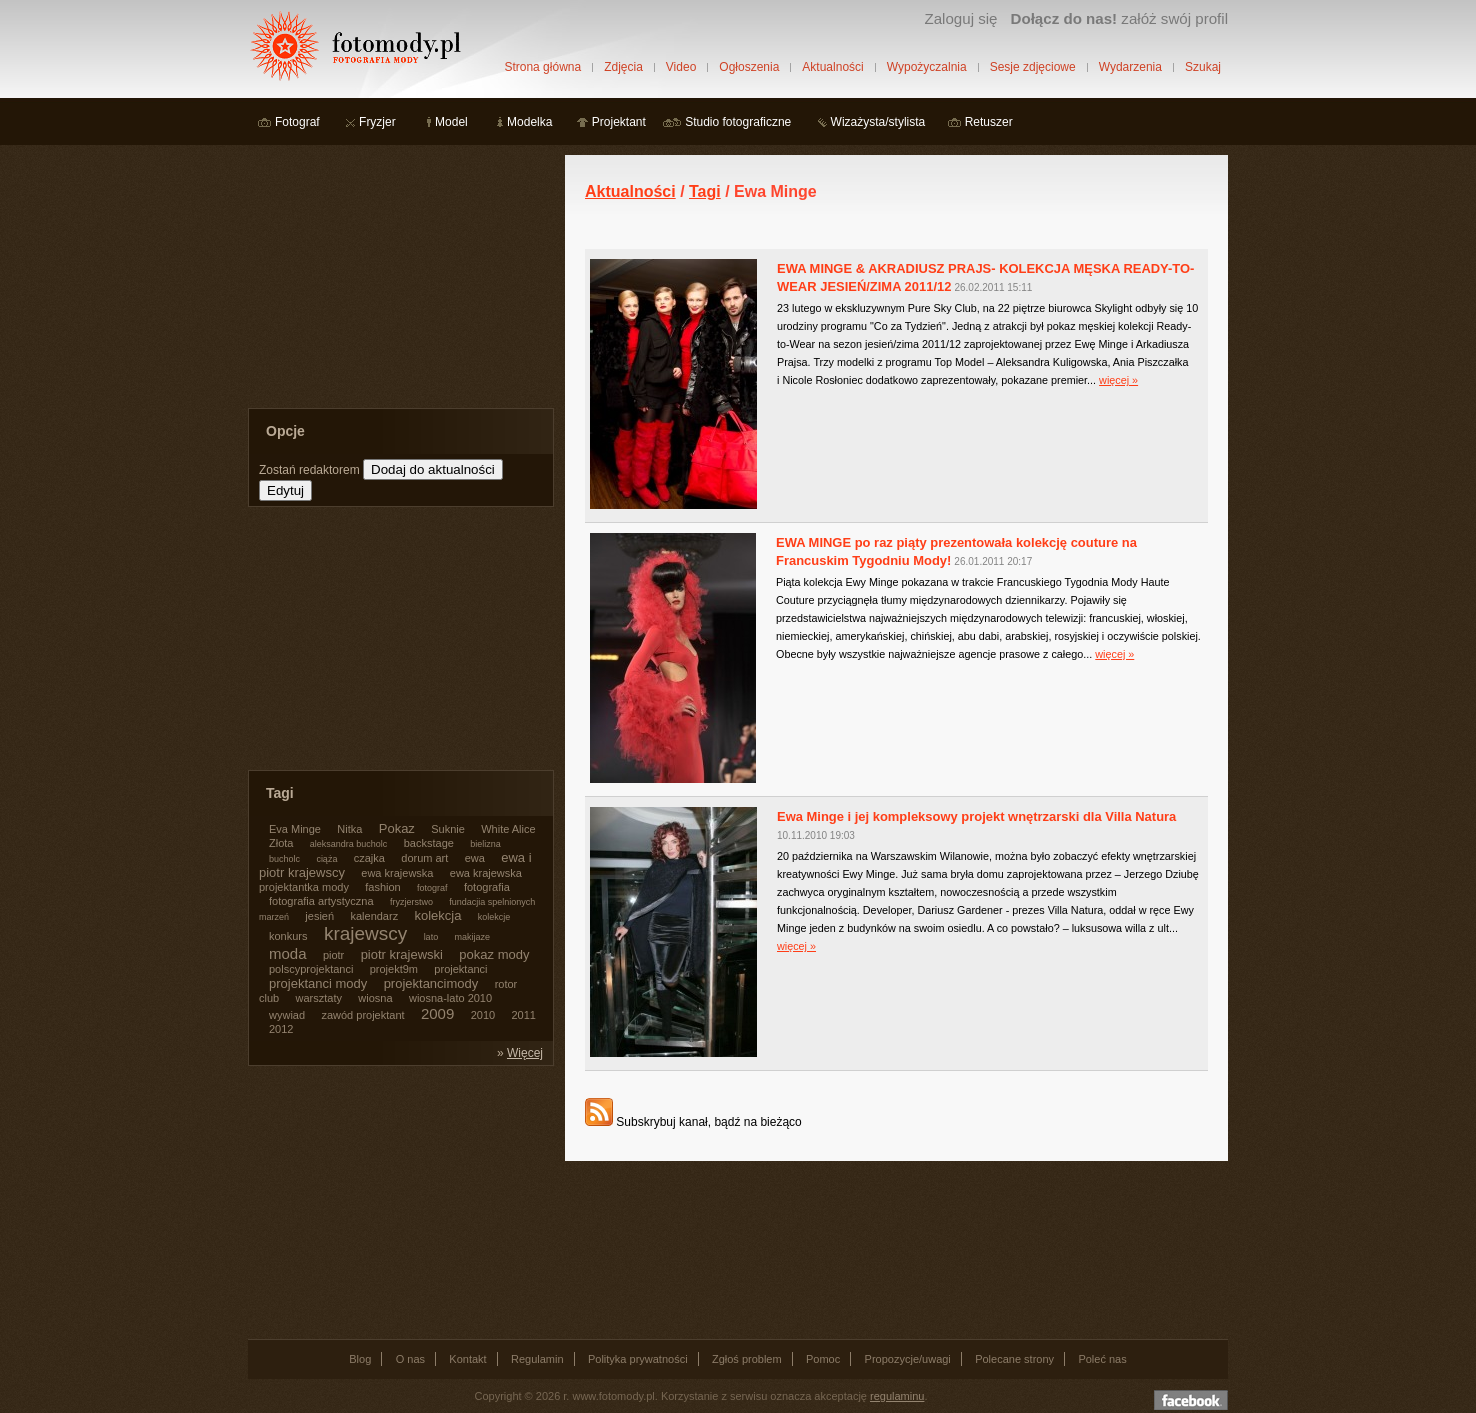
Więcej (525, 1053)
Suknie (448, 829)
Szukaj (1203, 67)
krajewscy (365, 933)
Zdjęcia (623, 67)
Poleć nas (1102, 1359)
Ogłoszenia (749, 67)
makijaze (472, 937)
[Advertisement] (398, 280)
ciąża (326, 859)
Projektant (619, 122)
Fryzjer (377, 122)
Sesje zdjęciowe (1033, 67)
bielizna (485, 844)
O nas (410, 1359)
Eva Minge (295, 829)
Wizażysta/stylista (878, 122)
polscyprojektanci (311, 969)
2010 (483, 1015)
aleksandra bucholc (349, 844)
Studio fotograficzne (738, 122)
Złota (281, 843)
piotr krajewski (402, 954)
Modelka (529, 122)
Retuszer (989, 122)
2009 (437, 1013)
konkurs (288, 936)
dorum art (424, 858)
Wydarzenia (1130, 67)
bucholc (284, 859)
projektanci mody (318, 983)
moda (288, 953)
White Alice (508, 829)
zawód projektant (362, 1015)
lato (431, 937)
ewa (475, 858)
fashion (382, 887)
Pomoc (823, 1359)
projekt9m (394, 969)
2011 (523, 1015)
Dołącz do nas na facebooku (1191, 1400)
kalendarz (374, 916)
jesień (319, 916)
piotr (333, 955)
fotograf (432, 888)
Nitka (349, 829)
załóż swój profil (1119, 18)
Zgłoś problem (747, 1359)
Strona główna (542, 67)
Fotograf (297, 122)
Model (451, 122)
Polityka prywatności (638, 1359)
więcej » (1118, 380)
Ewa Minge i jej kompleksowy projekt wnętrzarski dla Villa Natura (976, 816)
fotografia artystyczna (321, 901)
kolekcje (494, 917)
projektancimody (431, 983)
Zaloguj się (960, 18)
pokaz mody (494, 954)
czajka (369, 858)
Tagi (705, 191)
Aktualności (832, 67)
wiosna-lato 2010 (450, 998)
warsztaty (319, 998)
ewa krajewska (397, 873)
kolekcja (438, 915)
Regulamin (537, 1359)
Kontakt (467, 1359)
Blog (360, 1359)
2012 (281, 1029)
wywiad (287, 1015)
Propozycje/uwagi (908, 1359)
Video (681, 67)
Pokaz (397, 828)
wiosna (375, 998)
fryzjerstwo (411, 902)
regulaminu (897, 1396)
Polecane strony (1014, 1359)
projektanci (460, 969)
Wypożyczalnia (927, 67)
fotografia (487, 887)
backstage (429, 843)
